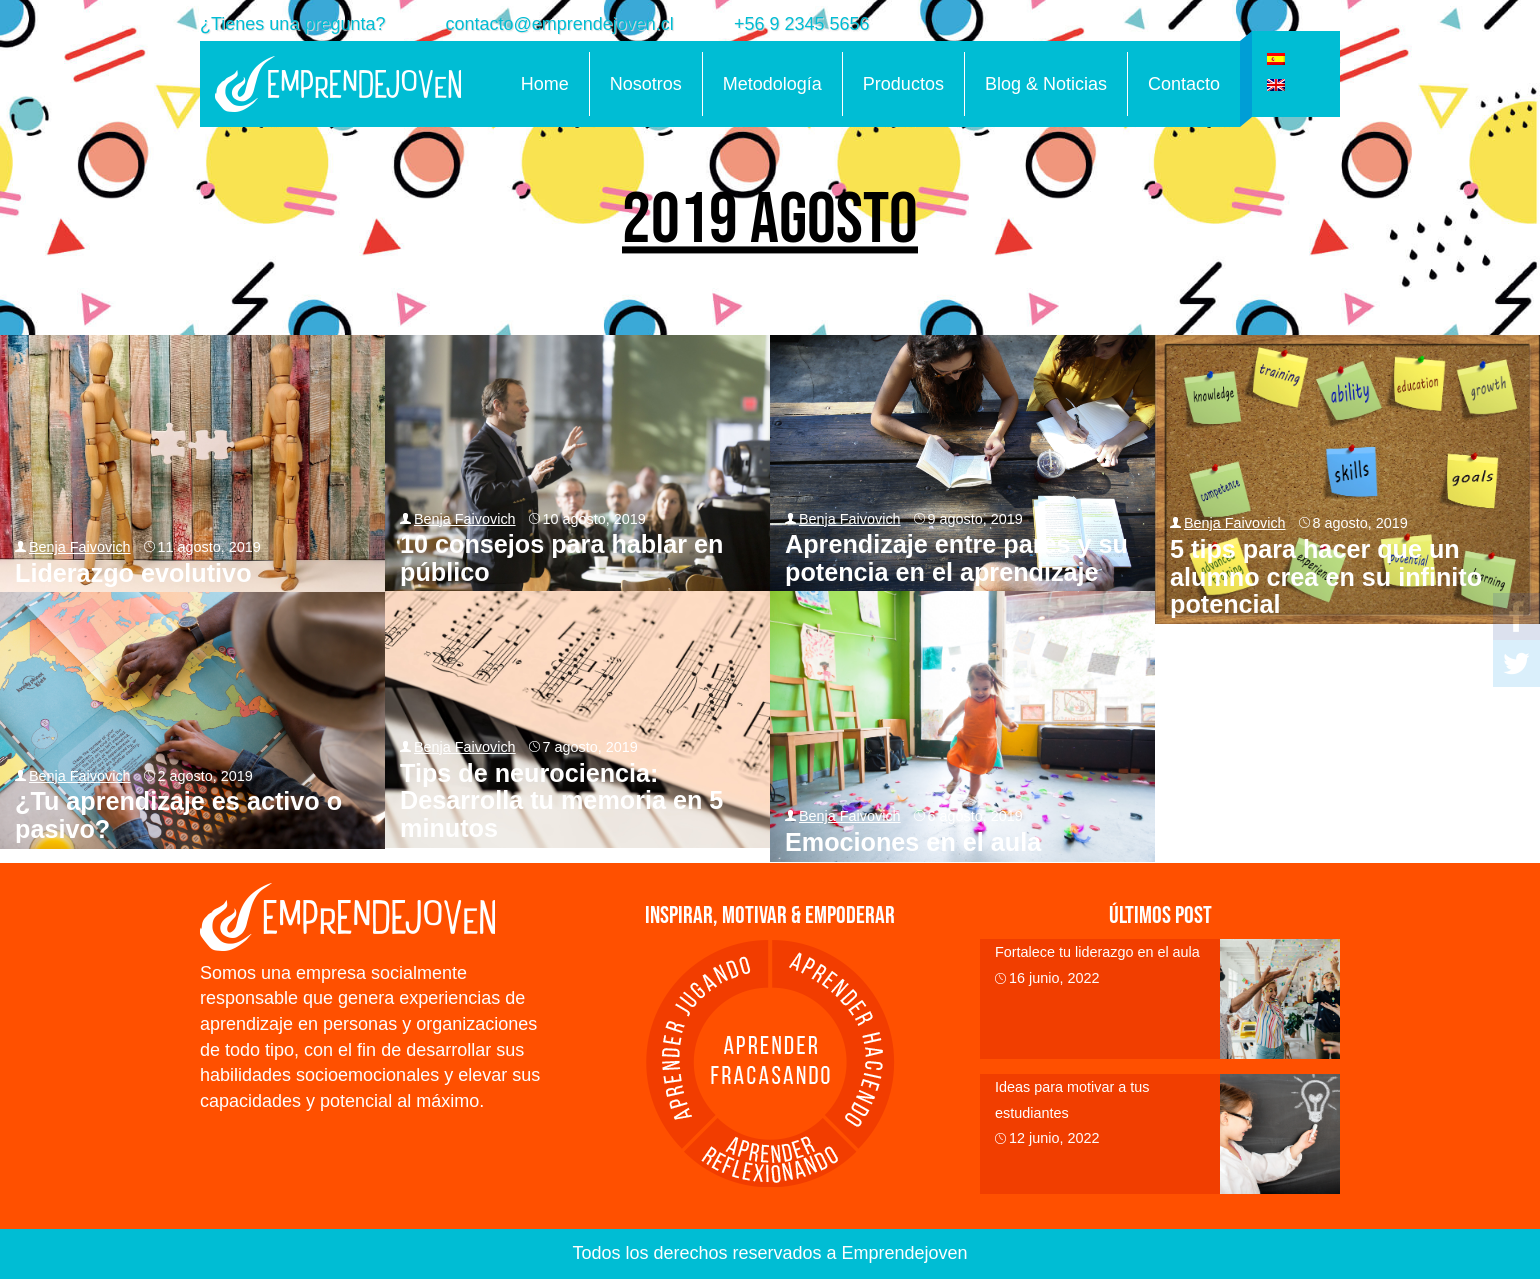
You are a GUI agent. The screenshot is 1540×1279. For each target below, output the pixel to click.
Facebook (1516, 616)
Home (545, 84)
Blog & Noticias (1046, 84)
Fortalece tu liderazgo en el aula (1097, 952)
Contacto (1184, 84)
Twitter (1516, 663)
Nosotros (646, 84)
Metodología (772, 84)
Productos (903, 84)
